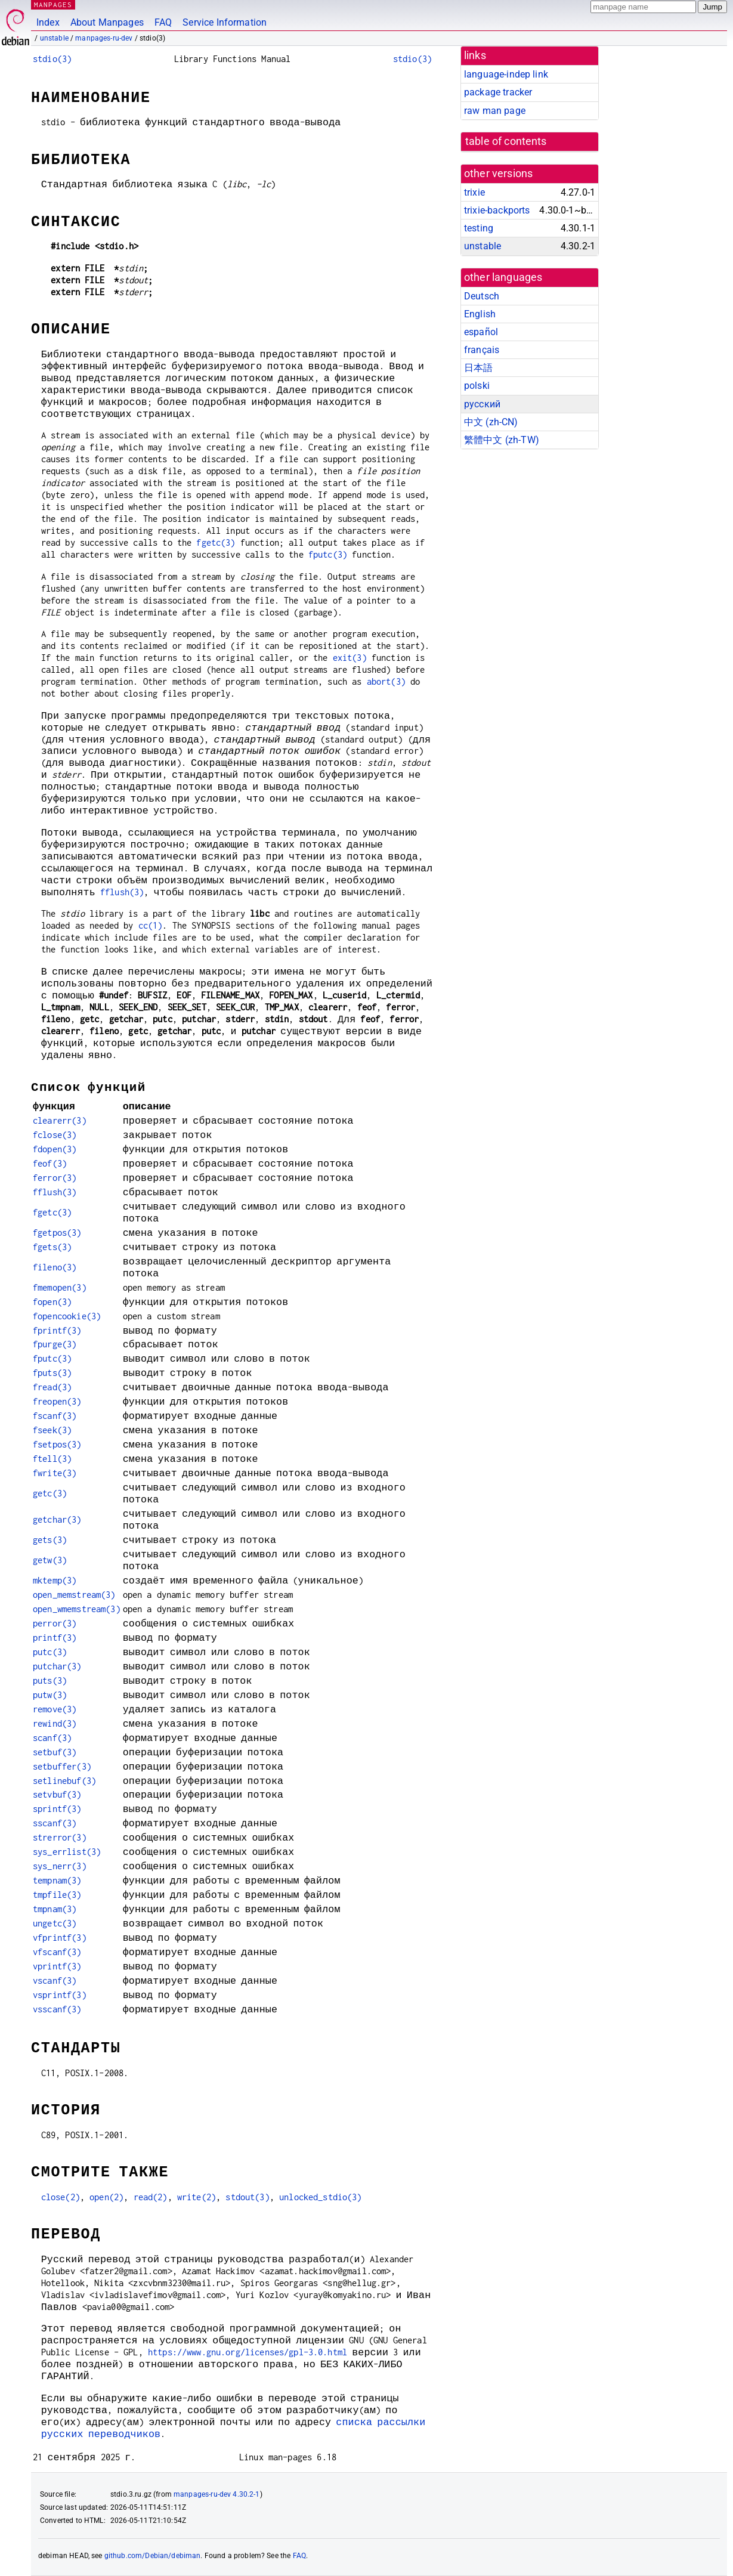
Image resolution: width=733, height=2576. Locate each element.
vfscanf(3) (57, 1952)
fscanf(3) (54, 1416)
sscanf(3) (54, 1823)
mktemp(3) (54, 1580)
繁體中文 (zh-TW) (501, 440)
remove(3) (54, 1709)
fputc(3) (327, 554)
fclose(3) (54, 1135)
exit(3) (350, 657)
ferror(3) (54, 1178)
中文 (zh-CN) (491, 422)
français (481, 349)
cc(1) (150, 925)
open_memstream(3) (74, 1594)
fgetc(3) (215, 542)
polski (477, 385)
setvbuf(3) (57, 1794)
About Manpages (107, 22)
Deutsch (481, 296)
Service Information (225, 22)
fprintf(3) (57, 1330)
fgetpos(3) (57, 1232)
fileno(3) (54, 1267)
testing (478, 228)
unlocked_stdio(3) (320, 2197)
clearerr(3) (59, 1120)
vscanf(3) (54, 1980)
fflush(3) (122, 892)
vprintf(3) (57, 1966)
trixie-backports (497, 210)
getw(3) (50, 1560)
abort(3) (386, 681)
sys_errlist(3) (67, 1852)
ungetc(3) (54, 1923)
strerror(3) (59, 1837)
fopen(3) (52, 1302)
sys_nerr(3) (59, 1866)
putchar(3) (57, 1666)
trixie (474, 192)
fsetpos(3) (57, 1444)
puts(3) (50, 1680)
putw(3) (50, 1695)
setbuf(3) (54, 1752)
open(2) (106, 2197)
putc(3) (50, 1652)
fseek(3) (52, 1430)
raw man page (494, 110)
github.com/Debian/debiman (152, 2556)
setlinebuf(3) (64, 1781)
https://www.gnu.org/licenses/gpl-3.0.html (247, 2352)
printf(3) (54, 1637)
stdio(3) (52, 59)
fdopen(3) (54, 1149)
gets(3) (50, 1540)
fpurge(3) (54, 1344)
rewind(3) (54, 1723)
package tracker (498, 92)
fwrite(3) (54, 1473)
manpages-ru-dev (103, 38)
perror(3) (54, 1623)
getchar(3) (57, 1519)
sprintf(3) (57, 1809)
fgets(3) (52, 1247)
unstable (54, 38)
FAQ (163, 22)
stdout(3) (247, 2197)
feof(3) (50, 1163)
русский (482, 404)
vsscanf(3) (57, 2009)
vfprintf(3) (59, 1937)
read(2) (151, 2197)
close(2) (60, 2197)
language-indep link (506, 74)
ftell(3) (52, 1459)
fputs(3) (52, 1373)
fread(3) (52, 1387)
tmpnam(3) (54, 1909)
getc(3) (50, 1493)
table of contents (506, 141)
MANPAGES (53, 4)
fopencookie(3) (67, 1316)
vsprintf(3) (59, 1995)
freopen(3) (57, 1401)
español (481, 332)
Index (48, 22)
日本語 (478, 367)
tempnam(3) (57, 1880)
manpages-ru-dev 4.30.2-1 (217, 2494)
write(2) (196, 2197)
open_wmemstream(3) (76, 1609)
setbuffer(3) (62, 1766)
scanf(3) (52, 1738)
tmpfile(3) (57, 1895)
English (480, 314)
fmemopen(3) (59, 1287)
